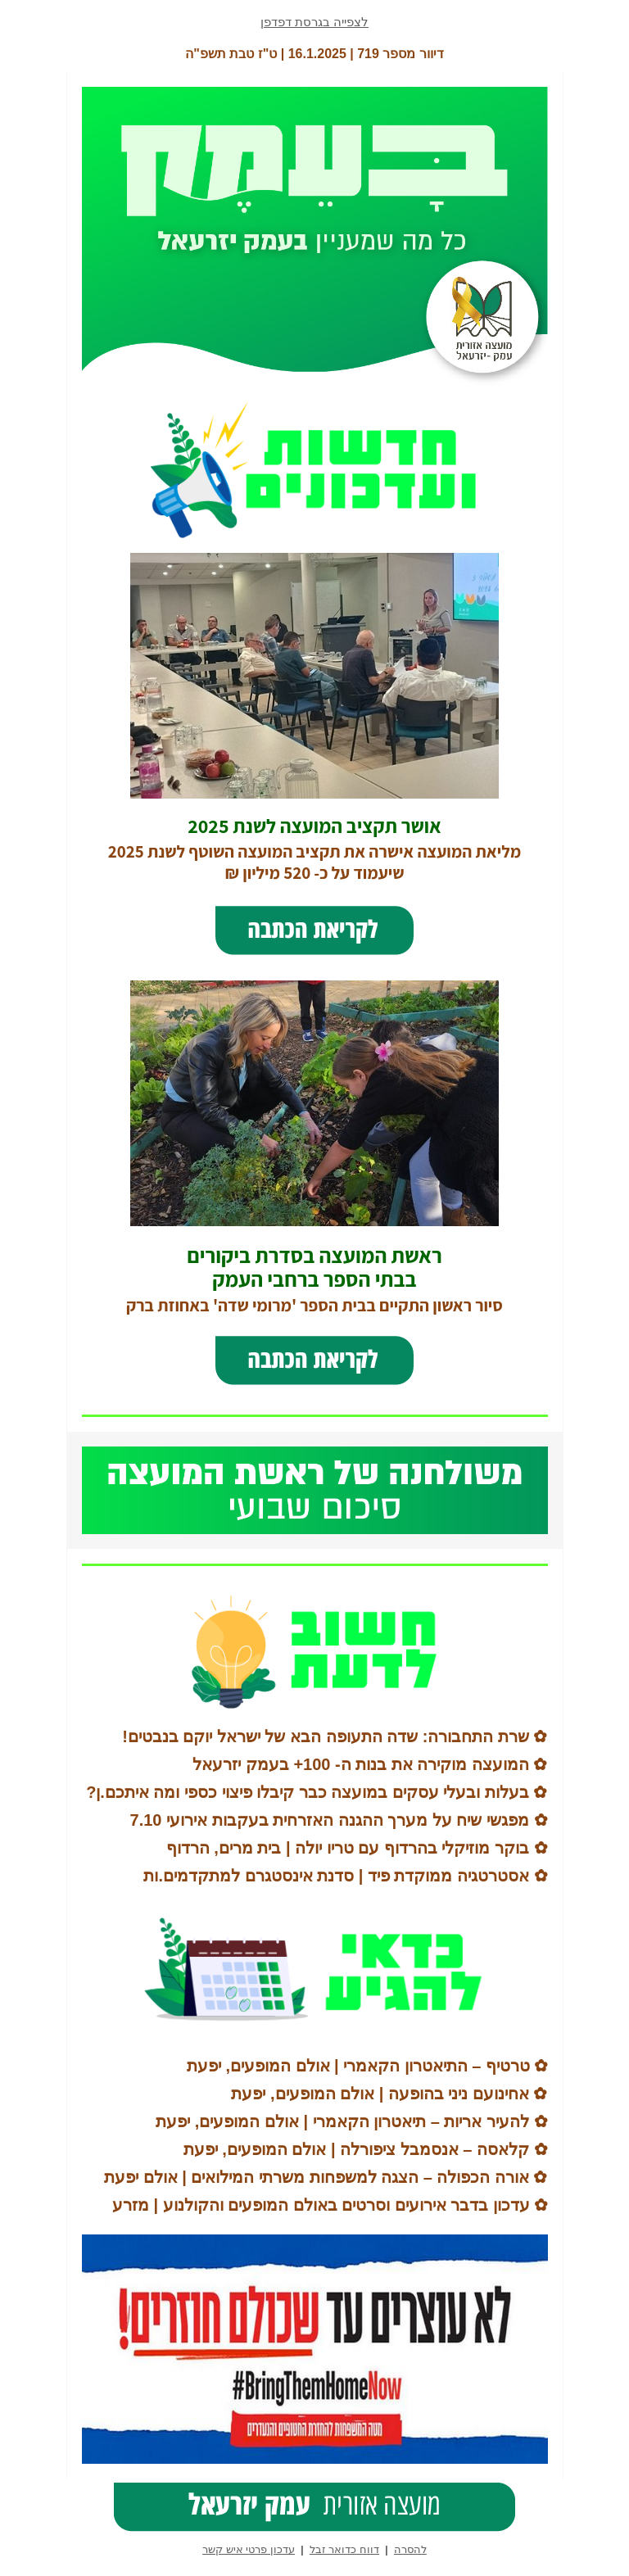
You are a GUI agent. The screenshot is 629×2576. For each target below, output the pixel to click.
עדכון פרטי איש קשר (248, 2549)
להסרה (410, 2549)
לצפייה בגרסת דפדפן (314, 22)
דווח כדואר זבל (344, 2549)
